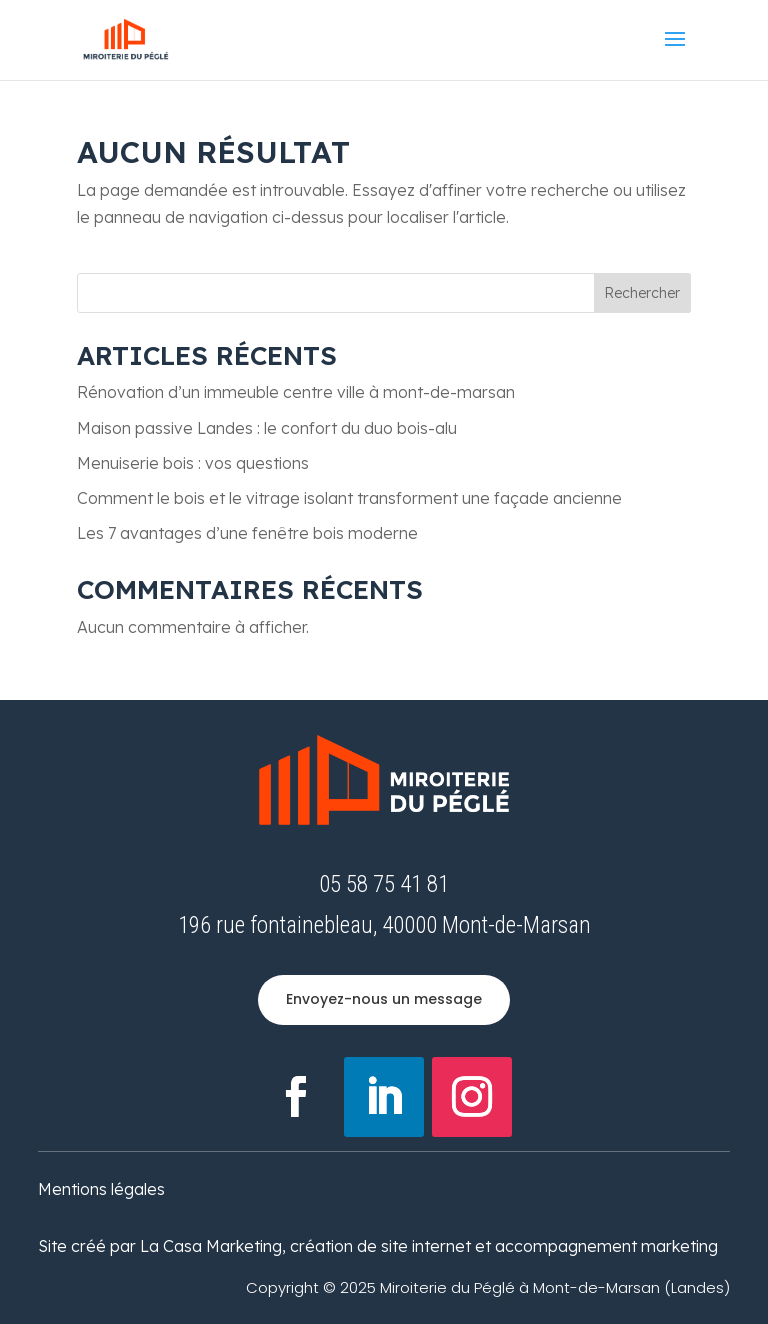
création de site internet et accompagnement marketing (504, 1246)
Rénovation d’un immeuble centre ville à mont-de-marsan (296, 392)
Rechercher (642, 293)
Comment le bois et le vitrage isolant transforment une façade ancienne (349, 498)
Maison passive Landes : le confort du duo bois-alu (267, 428)
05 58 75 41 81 (384, 884)
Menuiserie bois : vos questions (193, 463)
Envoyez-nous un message (384, 999)
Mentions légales (101, 1189)
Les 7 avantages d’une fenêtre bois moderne (247, 533)
